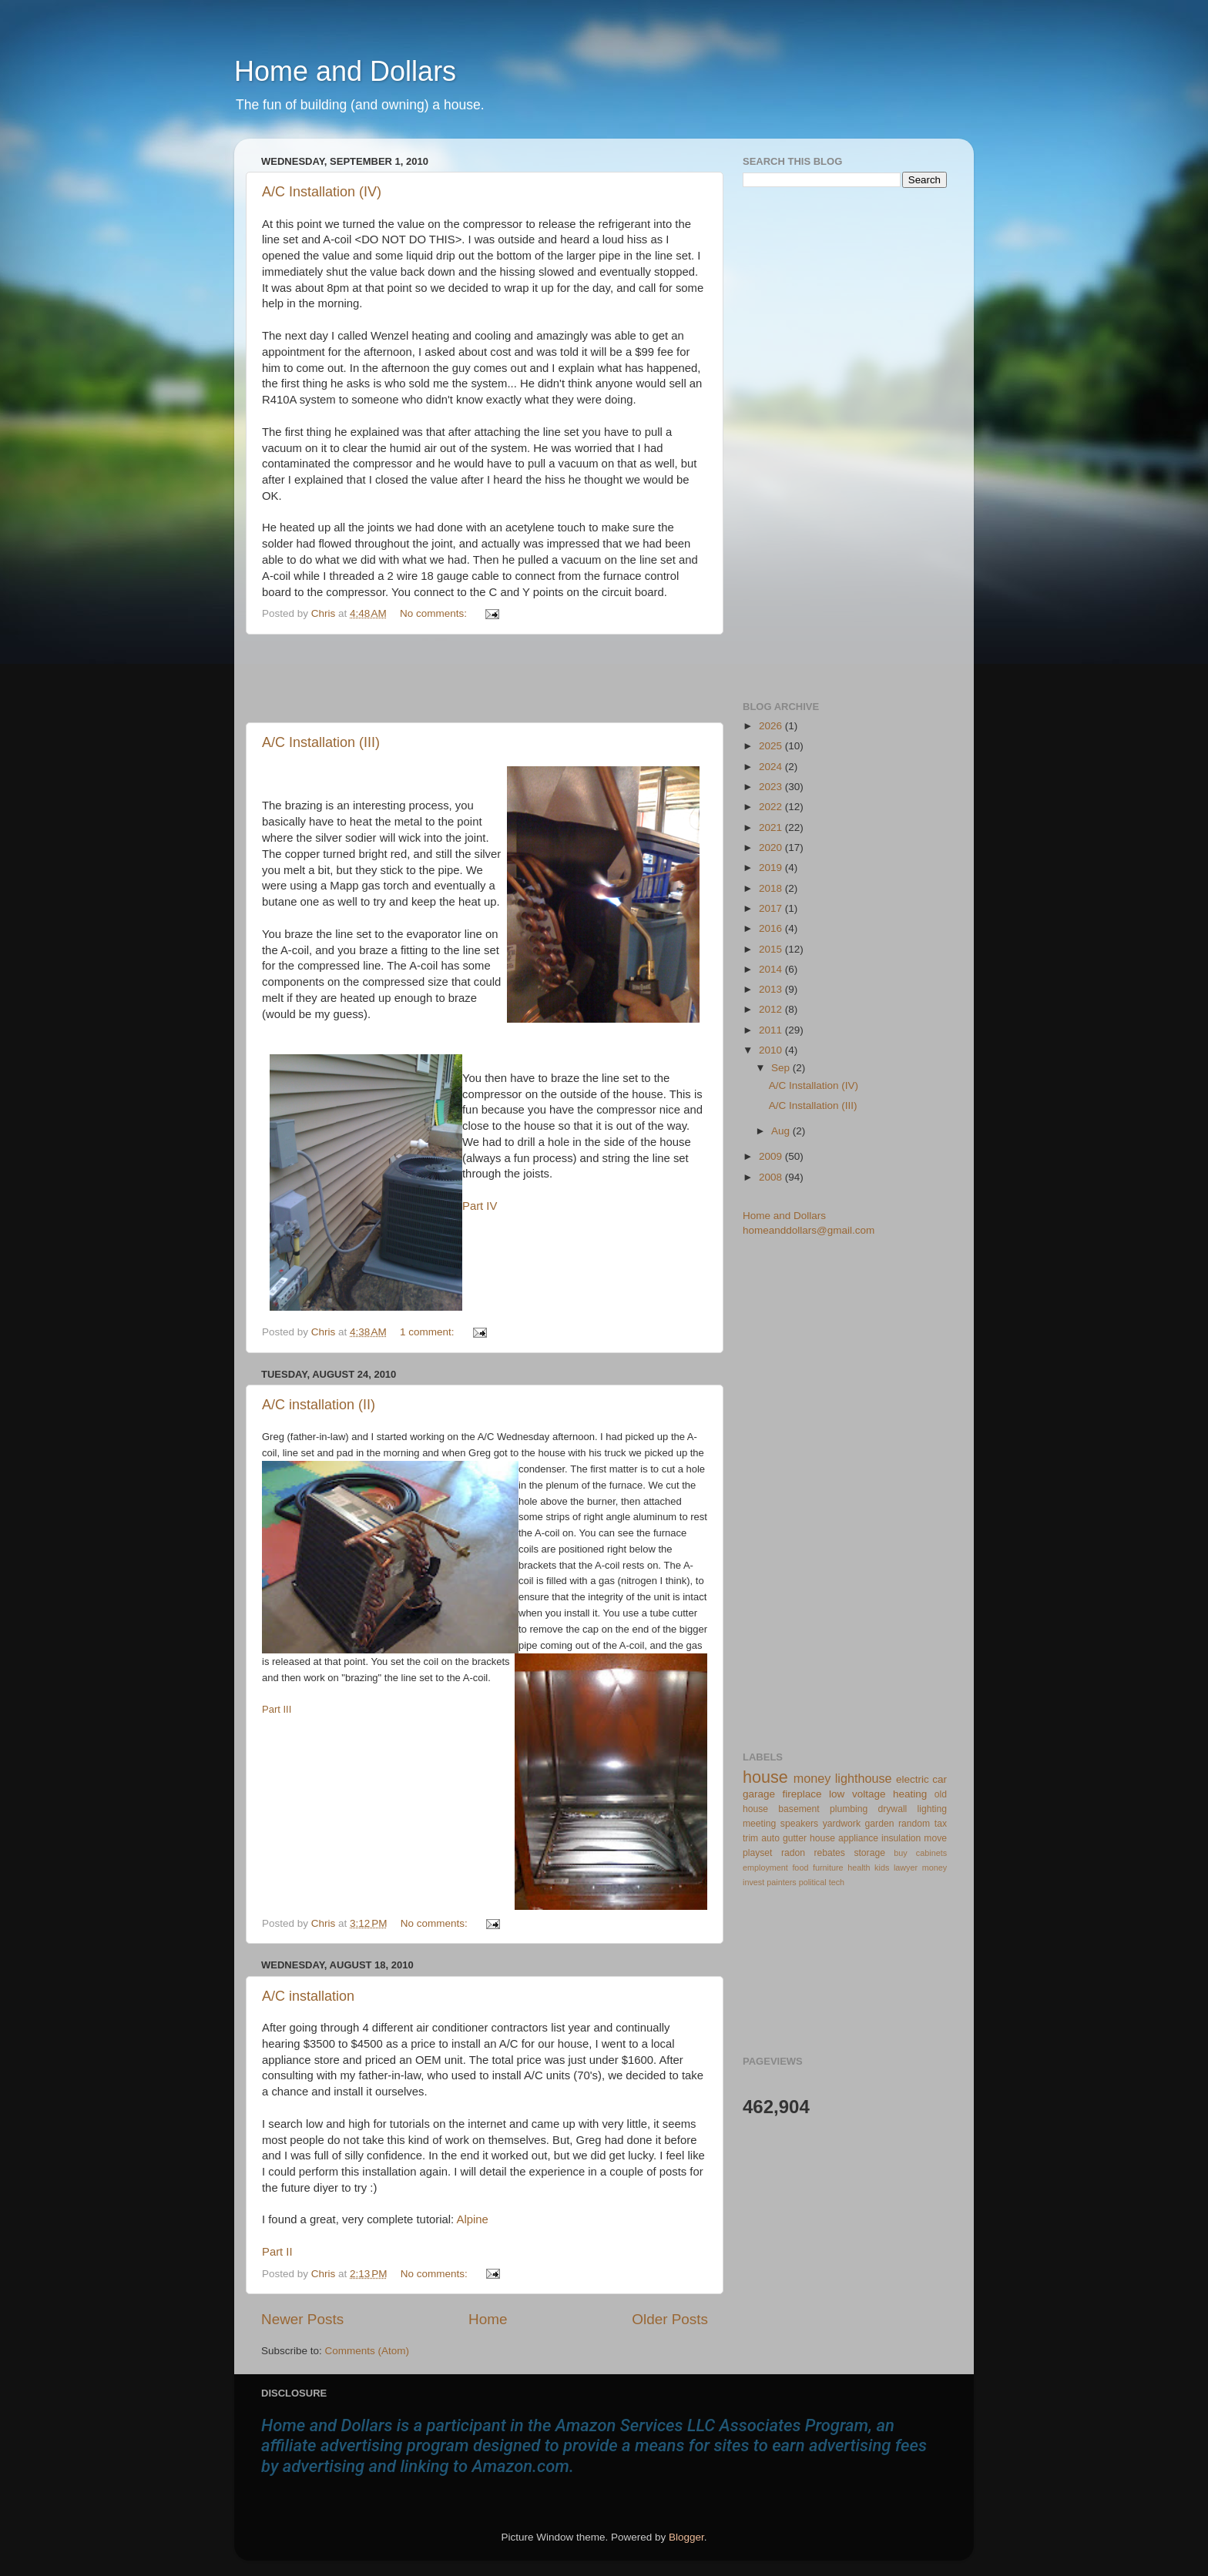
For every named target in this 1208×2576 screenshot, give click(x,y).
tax (941, 1823)
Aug (782, 1131)
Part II (277, 2252)
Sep (782, 1068)
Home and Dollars (345, 71)
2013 (772, 989)
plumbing (848, 1809)
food (800, 1867)
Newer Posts (302, 2319)
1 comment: (428, 1332)
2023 (772, 786)
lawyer (906, 1867)
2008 (772, 1177)
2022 (772, 806)
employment (765, 1867)
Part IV (479, 1206)
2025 (772, 746)
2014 (772, 969)
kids (881, 1867)
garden (879, 1823)
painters (781, 1882)
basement (798, 1809)
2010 (772, 1050)
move (935, 1838)
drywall (893, 1809)
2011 (772, 1030)
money (812, 1778)
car (939, 1779)
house (765, 1777)
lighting (932, 1809)
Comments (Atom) (367, 2351)
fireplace (802, 1794)
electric (912, 1779)
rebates (829, 1852)
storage (869, 1852)
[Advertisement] (484, 678)
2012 (772, 1009)
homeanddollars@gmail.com (808, 1230)
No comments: (435, 613)
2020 (772, 847)
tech (836, 1882)
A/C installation (308, 1996)
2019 (772, 867)
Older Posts (670, 2319)
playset (757, 1852)
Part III (276, 1709)
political (813, 1882)
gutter (795, 1838)
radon (793, 1852)
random (914, 1823)
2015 (772, 949)
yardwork (842, 1823)
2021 (772, 827)
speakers (799, 1823)
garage (759, 1794)
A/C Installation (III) (321, 742)
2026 (772, 726)
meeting (759, 1823)
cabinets (931, 1852)
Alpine (472, 2219)
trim (750, 1838)
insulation (901, 1838)
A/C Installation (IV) (321, 191)
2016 (772, 928)
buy (900, 1852)
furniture (828, 1867)
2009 (772, 1156)
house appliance (844, 1838)
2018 (772, 888)
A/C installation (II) (318, 1404)
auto (770, 1838)
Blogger (686, 2537)
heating (910, 1794)
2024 (772, 766)
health (858, 1867)
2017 (772, 908)
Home (487, 2319)
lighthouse (863, 1778)
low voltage (857, 1794)
